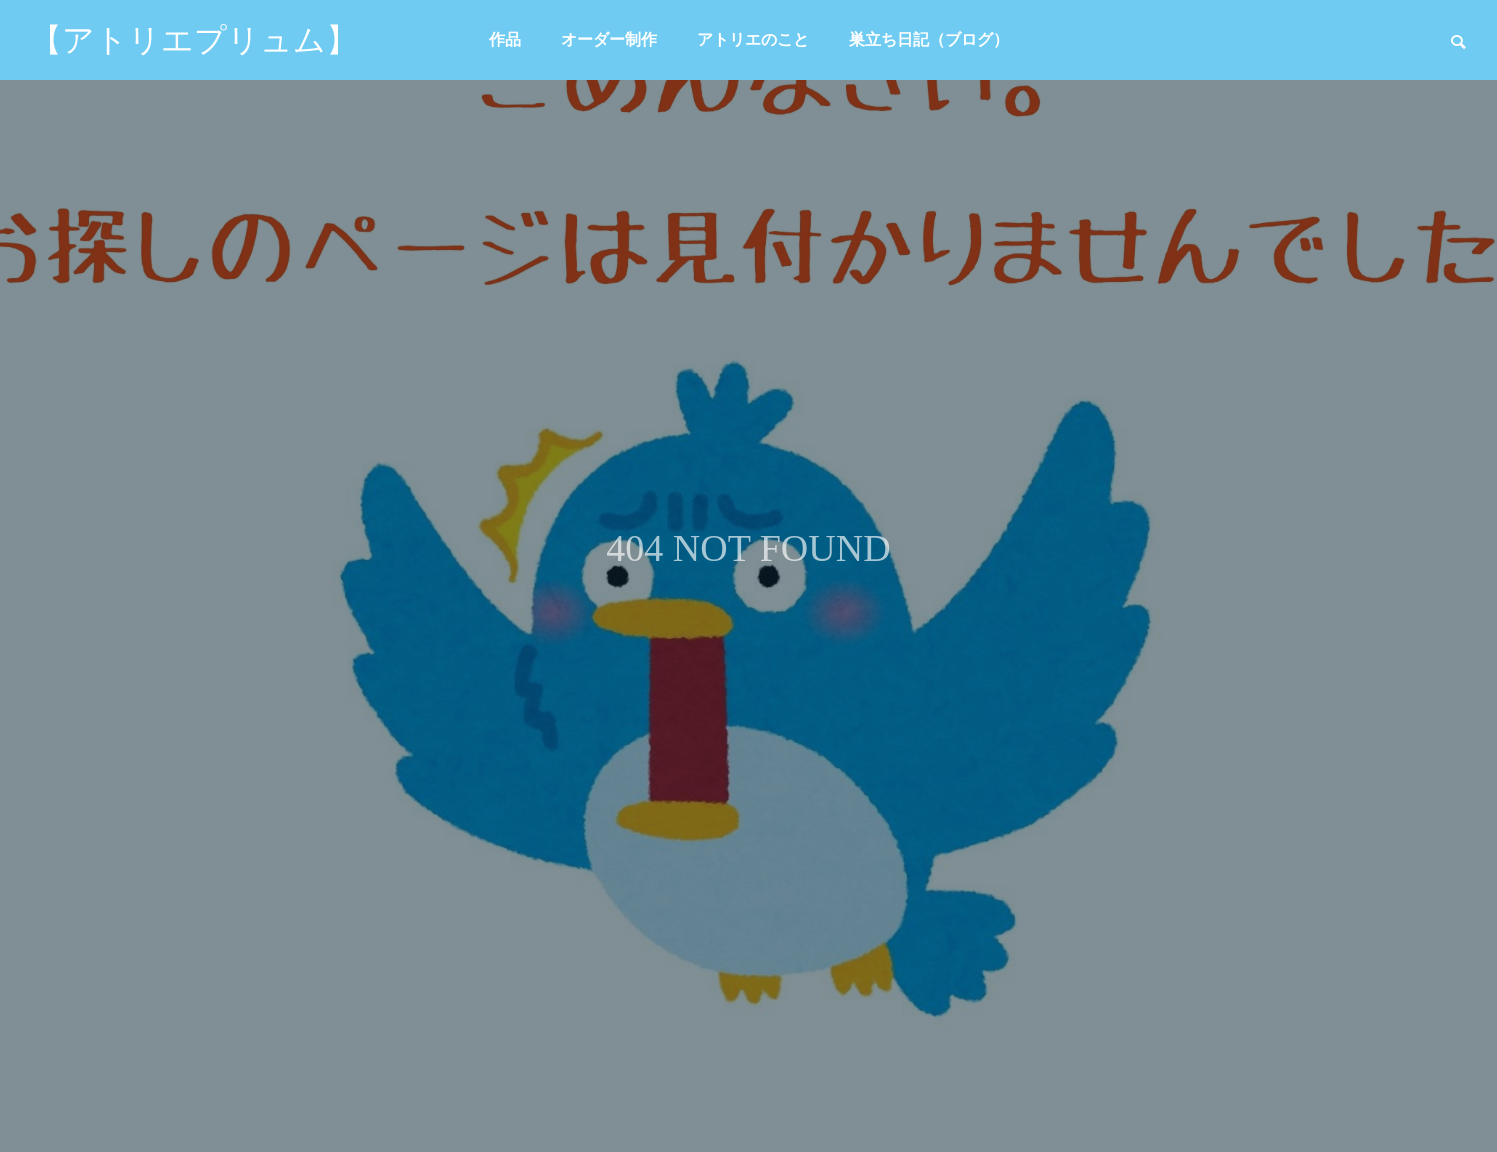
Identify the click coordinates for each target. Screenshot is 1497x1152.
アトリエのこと (753, 39)
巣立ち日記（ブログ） (929, 39)
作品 (505, 39)
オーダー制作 (609, 39)
